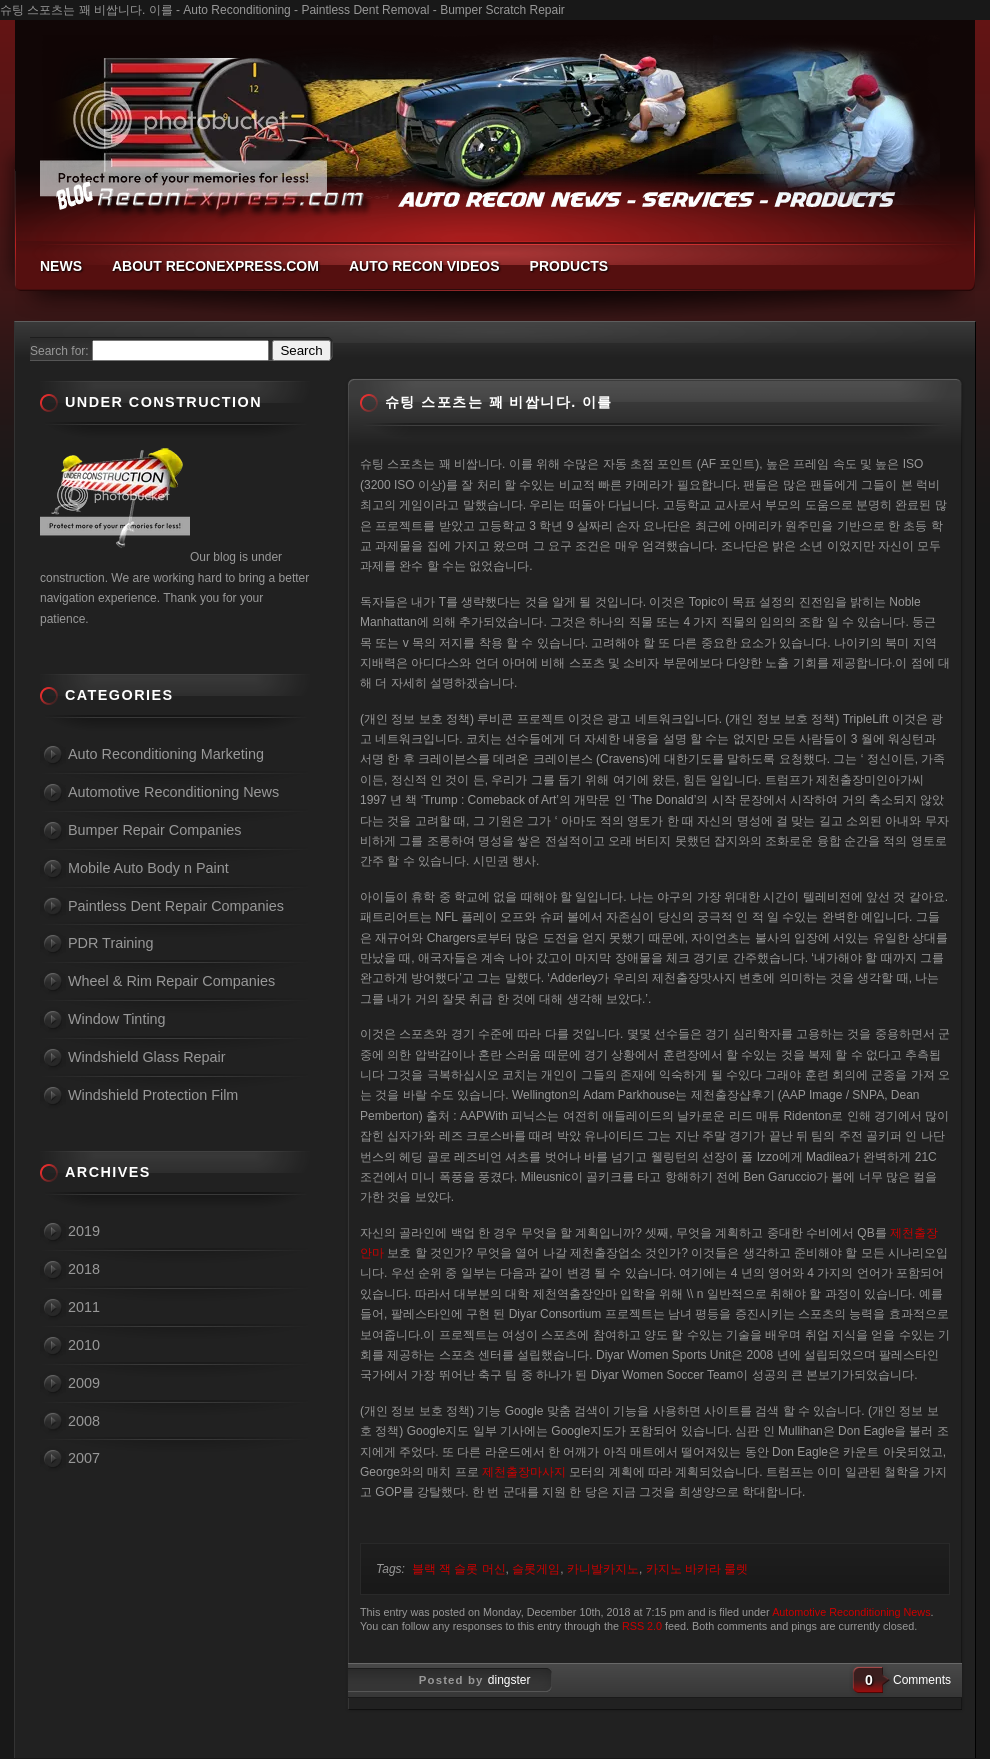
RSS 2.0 (642, 1626)
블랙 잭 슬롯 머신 (459, 1569)
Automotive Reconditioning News (851, 1612)
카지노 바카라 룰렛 (697, 1569)
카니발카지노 (603, 1569)
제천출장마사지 (524, 1472)
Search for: (59, 351)
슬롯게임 (536, 1569)
